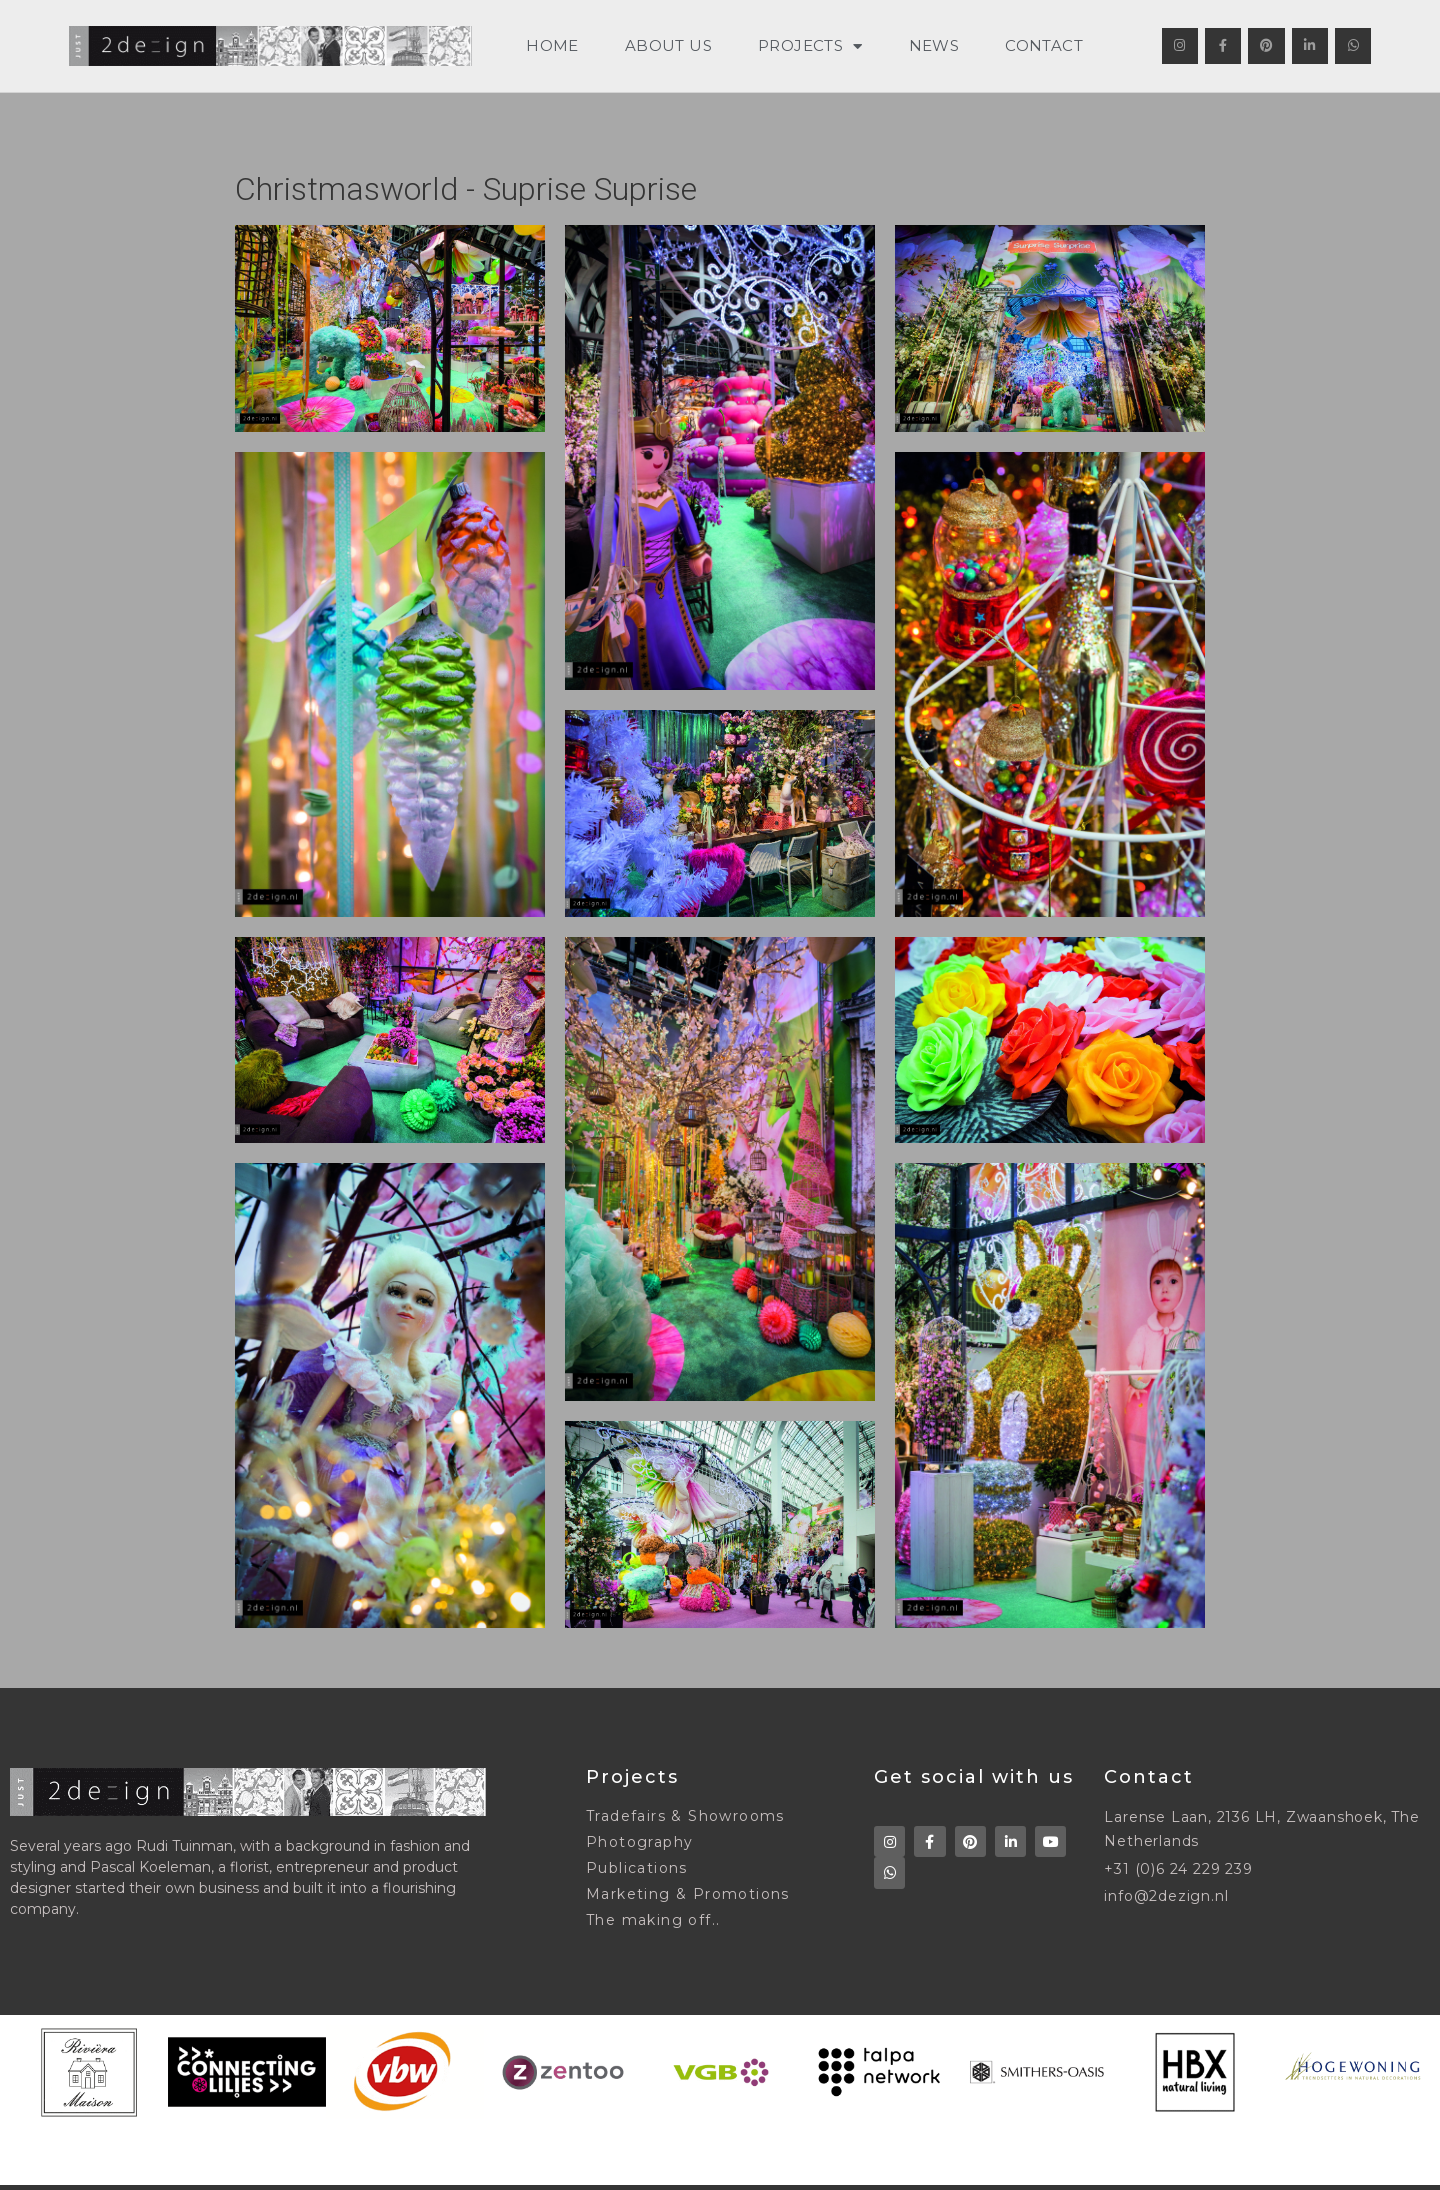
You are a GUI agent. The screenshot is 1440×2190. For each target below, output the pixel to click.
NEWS (934, 45)
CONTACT (1044, 45)
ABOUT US (668, 45)
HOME (552, 45)
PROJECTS (810, 46)
